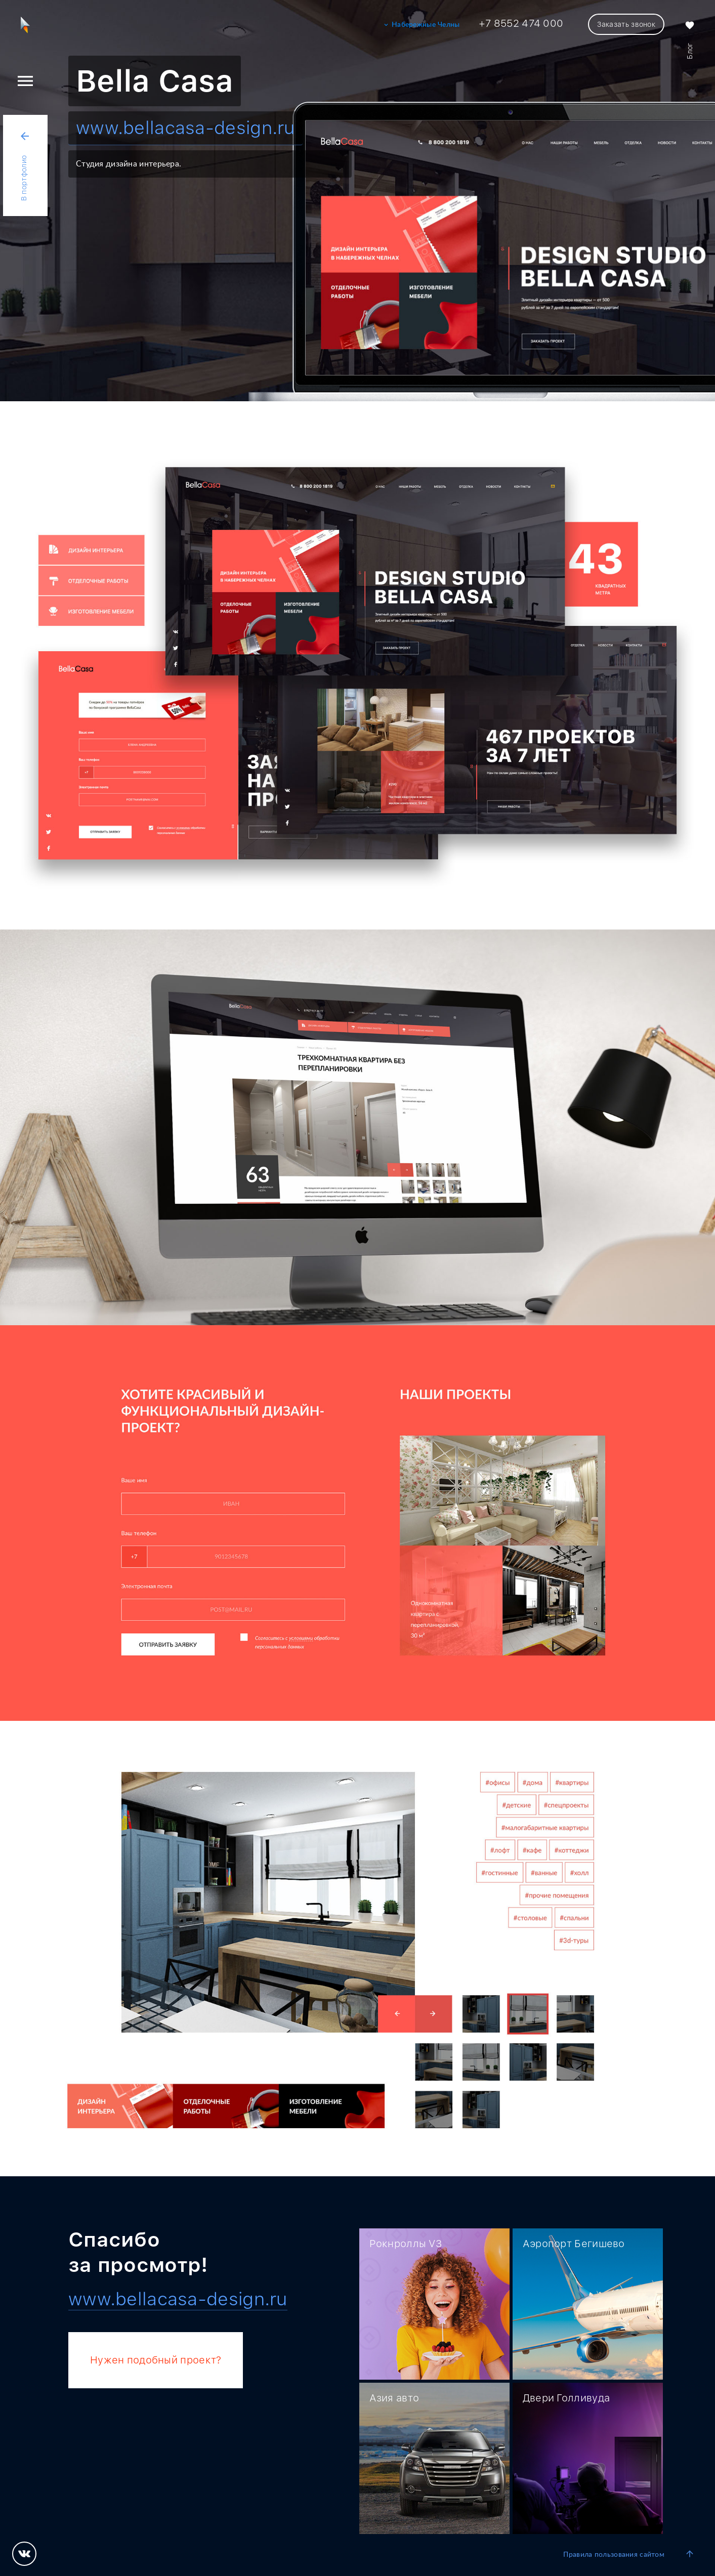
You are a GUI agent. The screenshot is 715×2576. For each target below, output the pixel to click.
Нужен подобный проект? (155, 2360)
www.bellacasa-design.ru (185, 128)
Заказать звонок (626, 24)
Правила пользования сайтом (613, 2554)
